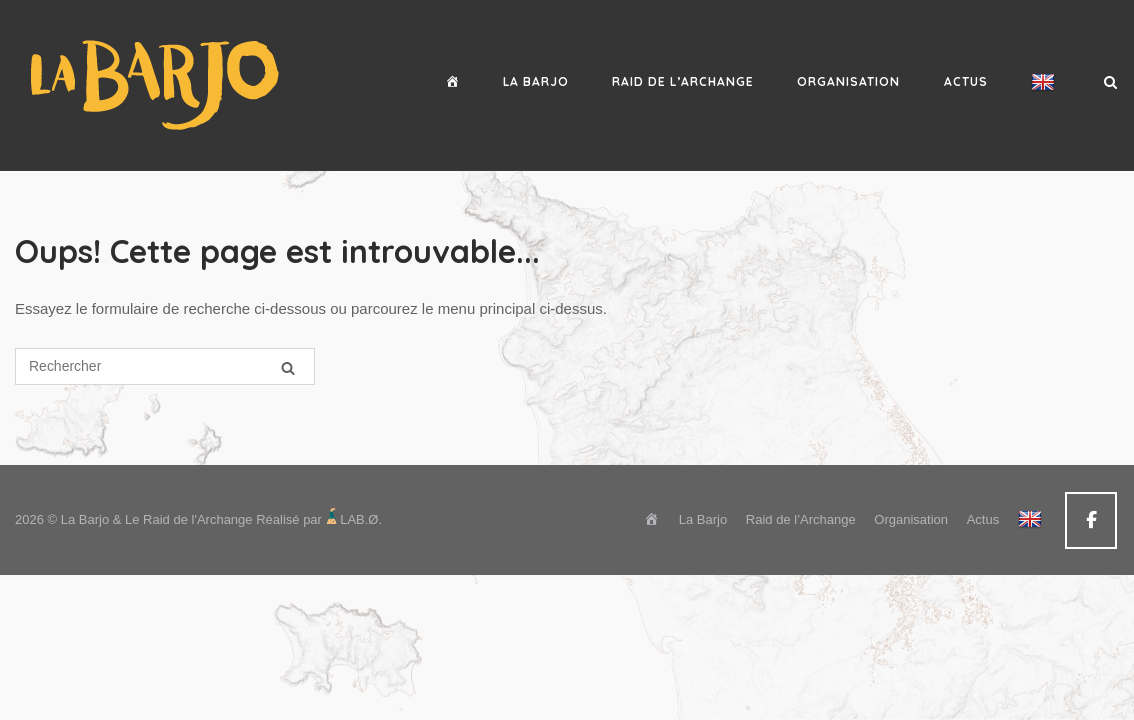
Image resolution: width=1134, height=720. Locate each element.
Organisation (848, 81)
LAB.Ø (359, 519)
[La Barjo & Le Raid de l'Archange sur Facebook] (1091, 520)
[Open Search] (1110, 83)
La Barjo (536, 81)
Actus (966, 81)
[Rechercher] (288, 367)
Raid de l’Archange (683, 81)
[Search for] (165, 366)
